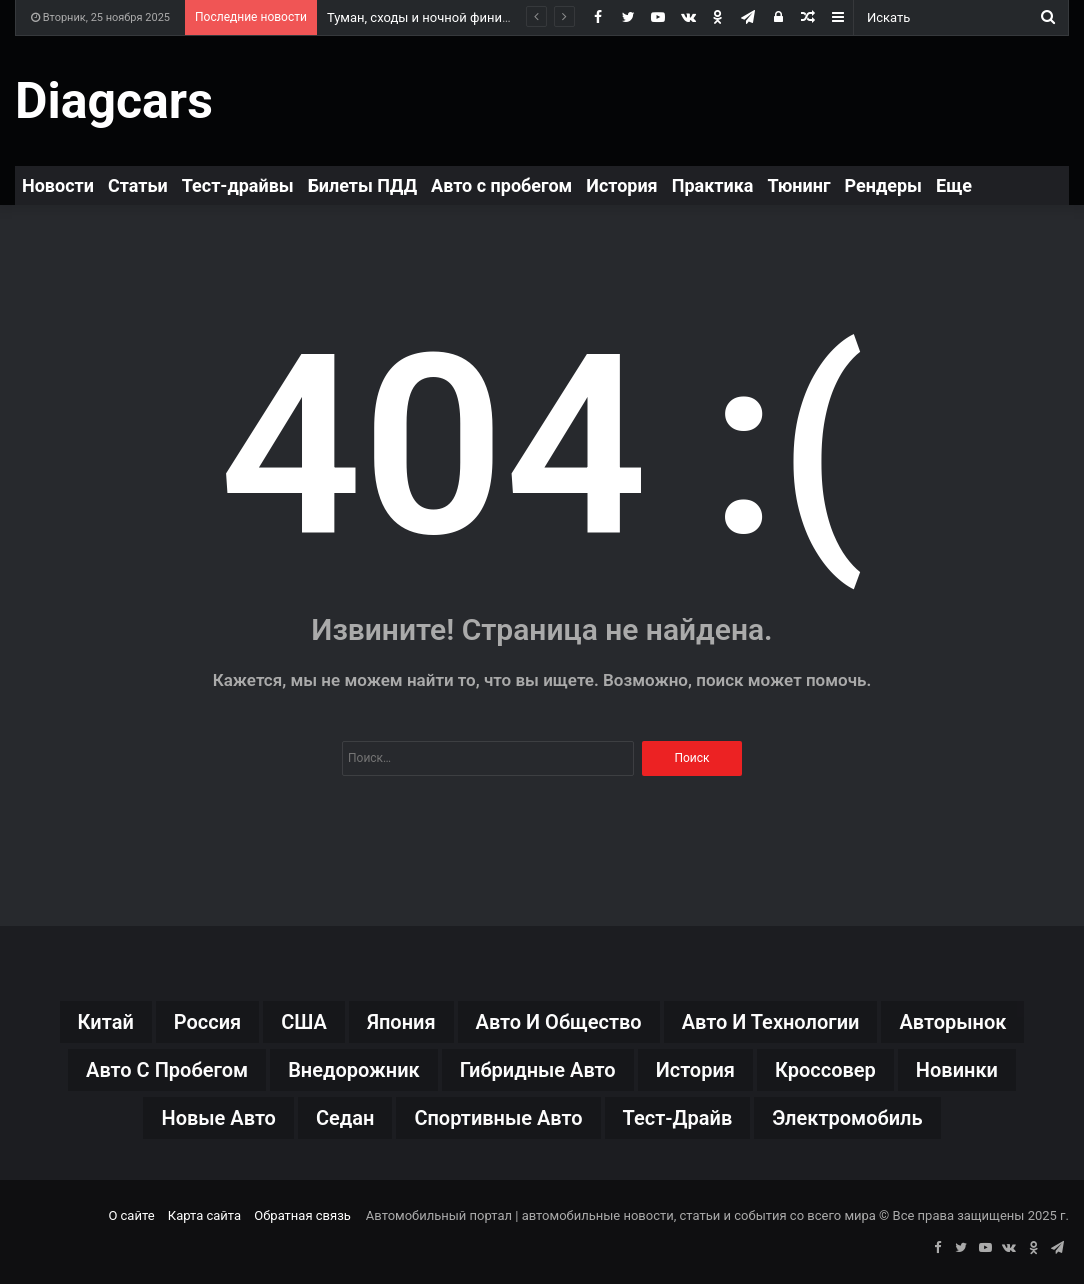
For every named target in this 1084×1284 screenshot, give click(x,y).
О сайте (131, 1215)
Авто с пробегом (501, 185)
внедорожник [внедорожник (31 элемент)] (354, 1070)
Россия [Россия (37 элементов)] (207, 1022)
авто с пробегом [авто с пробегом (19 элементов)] (167, 1070)
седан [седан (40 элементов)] (345, 1118)
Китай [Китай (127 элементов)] (106, 1022)
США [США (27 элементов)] (304, 1022)
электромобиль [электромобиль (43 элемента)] (847, 1118)
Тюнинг (798, 185)
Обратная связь (302, 1215)
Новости (58, 185)
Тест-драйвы (238, 185)
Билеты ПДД (362, 185)
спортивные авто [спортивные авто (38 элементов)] (498, 1118)
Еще (954, 185)
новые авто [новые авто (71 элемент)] (218, 1118)
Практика (713, 185)
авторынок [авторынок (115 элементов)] (952, 1022)
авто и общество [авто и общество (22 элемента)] (559, 1022)
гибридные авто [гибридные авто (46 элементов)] (538, 1070)
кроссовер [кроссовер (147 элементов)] (825, 1070)
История (621, 185)
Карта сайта (204, 1215)
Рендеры (884, 185)
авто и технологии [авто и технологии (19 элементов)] (771, 1022)
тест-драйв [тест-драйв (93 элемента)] (678, 1118)
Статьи (138, 185)
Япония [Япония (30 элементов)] (401, 1022)
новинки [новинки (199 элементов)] (957, 1070)
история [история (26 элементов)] (695, 1070)
